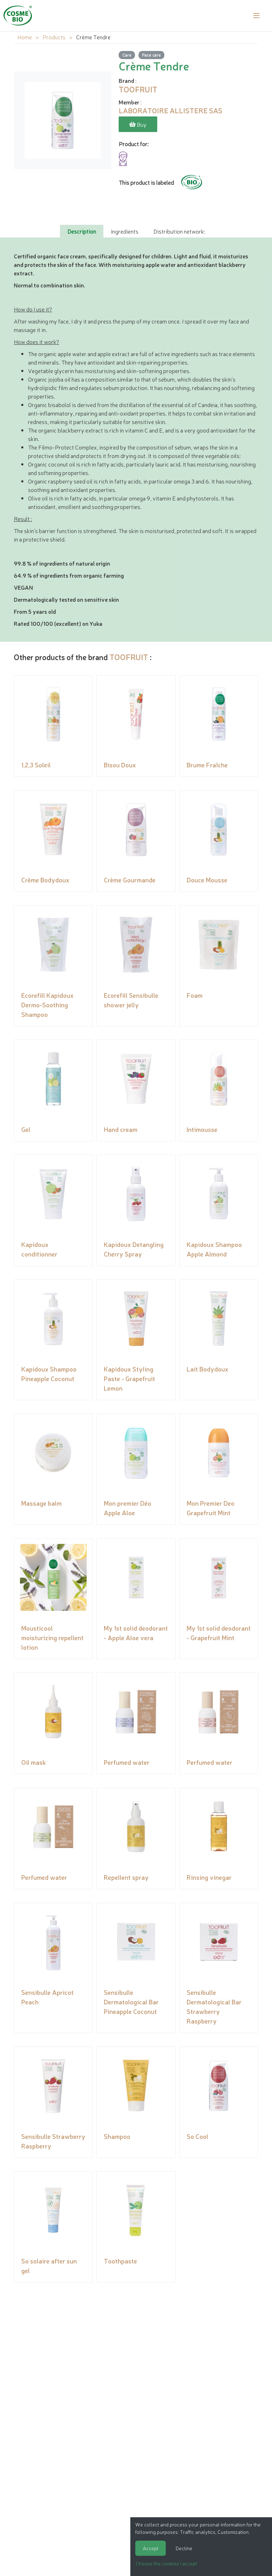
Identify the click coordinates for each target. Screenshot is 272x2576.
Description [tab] (81, 231)
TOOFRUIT (128, 656)
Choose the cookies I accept (166, 2563)
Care (126, 55)
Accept (150, 2548)
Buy (138, 124)
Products (54, 37)
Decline (184, 2548)
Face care (151, 55)
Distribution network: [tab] (179, 231)
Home (24, 37)
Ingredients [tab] (124, 231)
